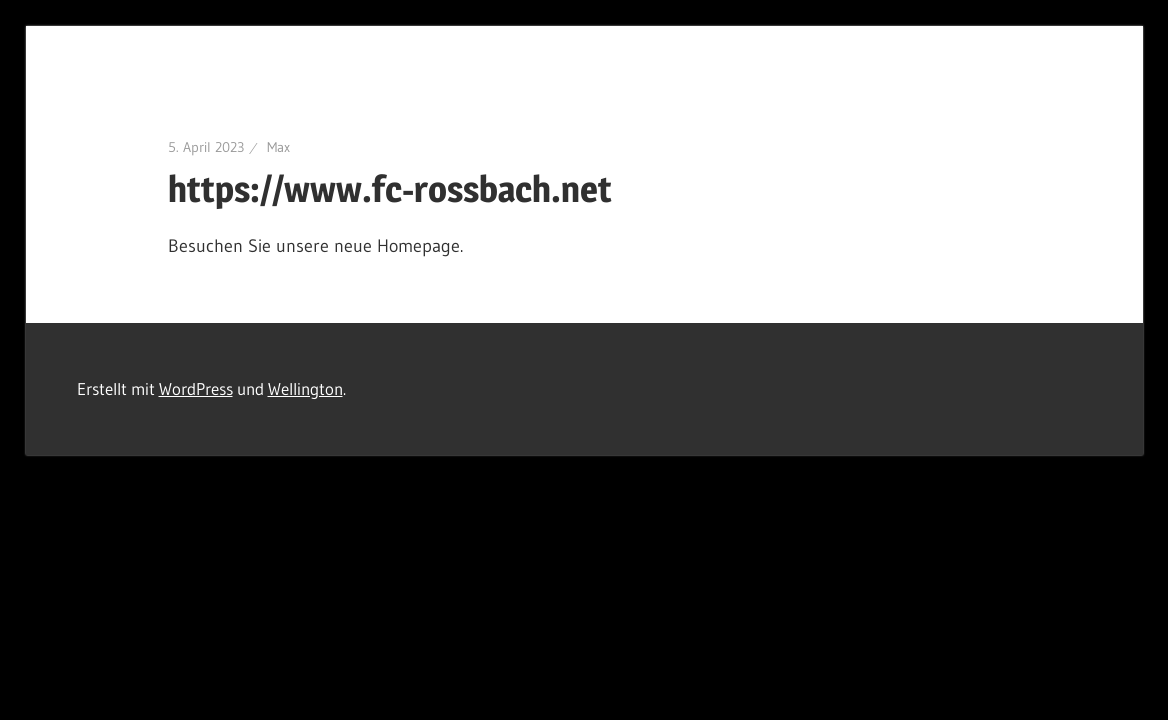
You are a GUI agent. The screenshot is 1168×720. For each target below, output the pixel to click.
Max (278, 147)
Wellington (305, 388)
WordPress (196, 388)
